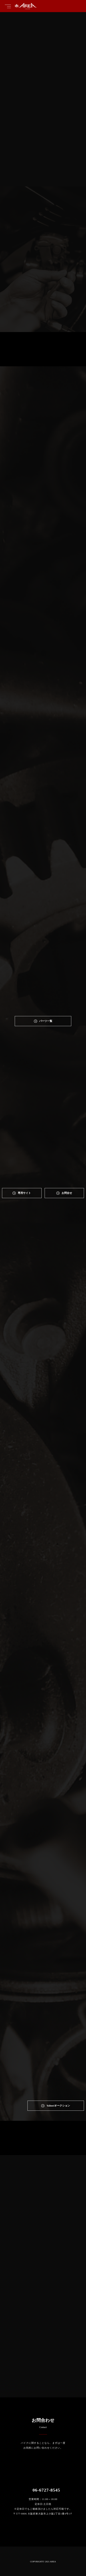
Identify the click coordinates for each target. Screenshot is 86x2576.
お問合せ (67, 1192)
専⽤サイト (24, 1192)
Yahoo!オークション (58, 2105)
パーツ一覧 (45, 1020)
